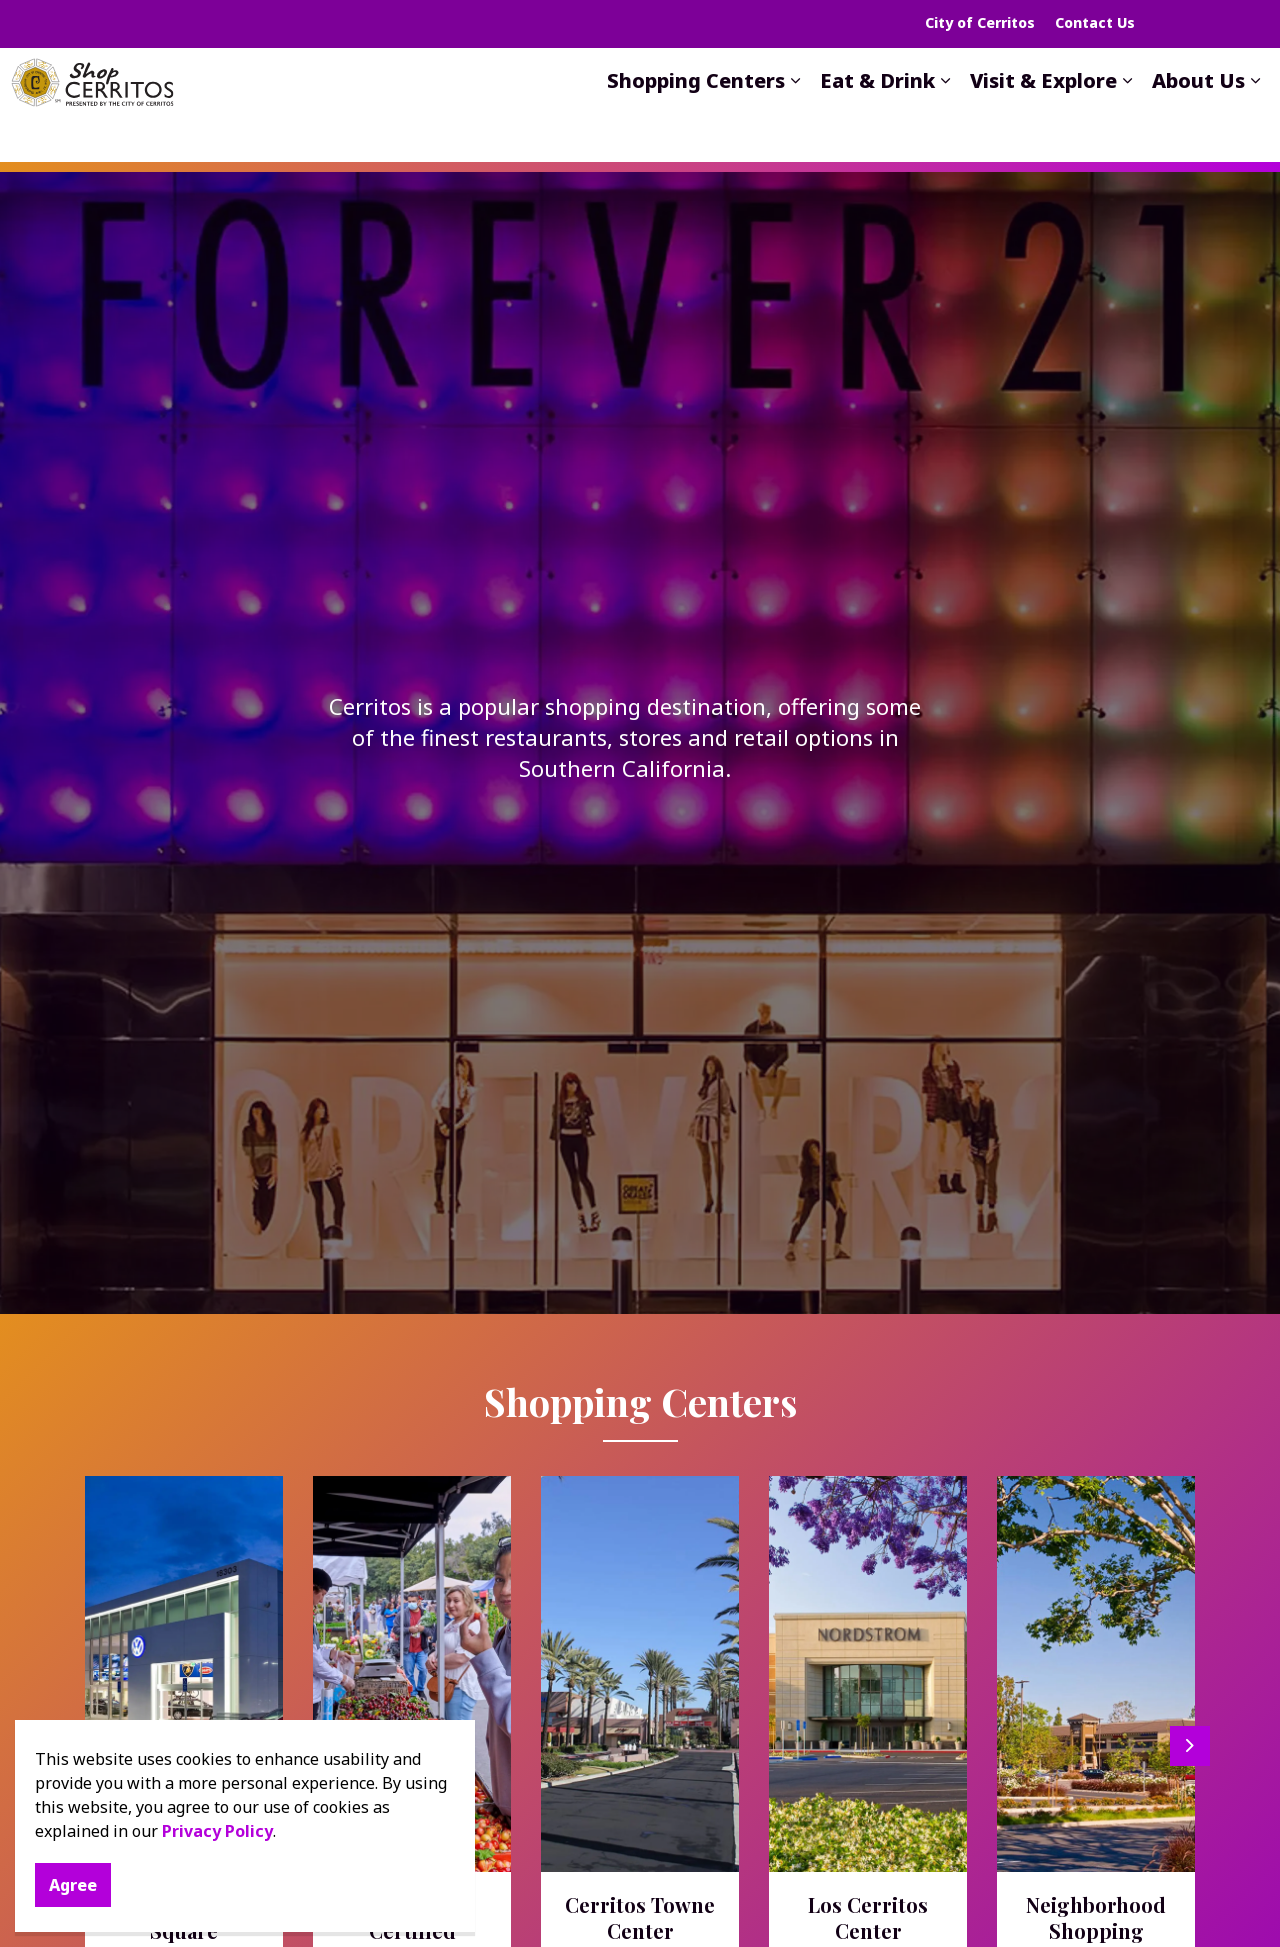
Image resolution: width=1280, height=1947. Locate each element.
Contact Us (1095, 22)
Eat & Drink (877, 120)
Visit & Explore (1043, 120)
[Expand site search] (1215, 24)
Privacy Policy (217, 1831)
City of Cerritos (980, 22)
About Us (1198, 120)
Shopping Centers (696, 120)
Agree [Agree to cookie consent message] (73, 1885)
